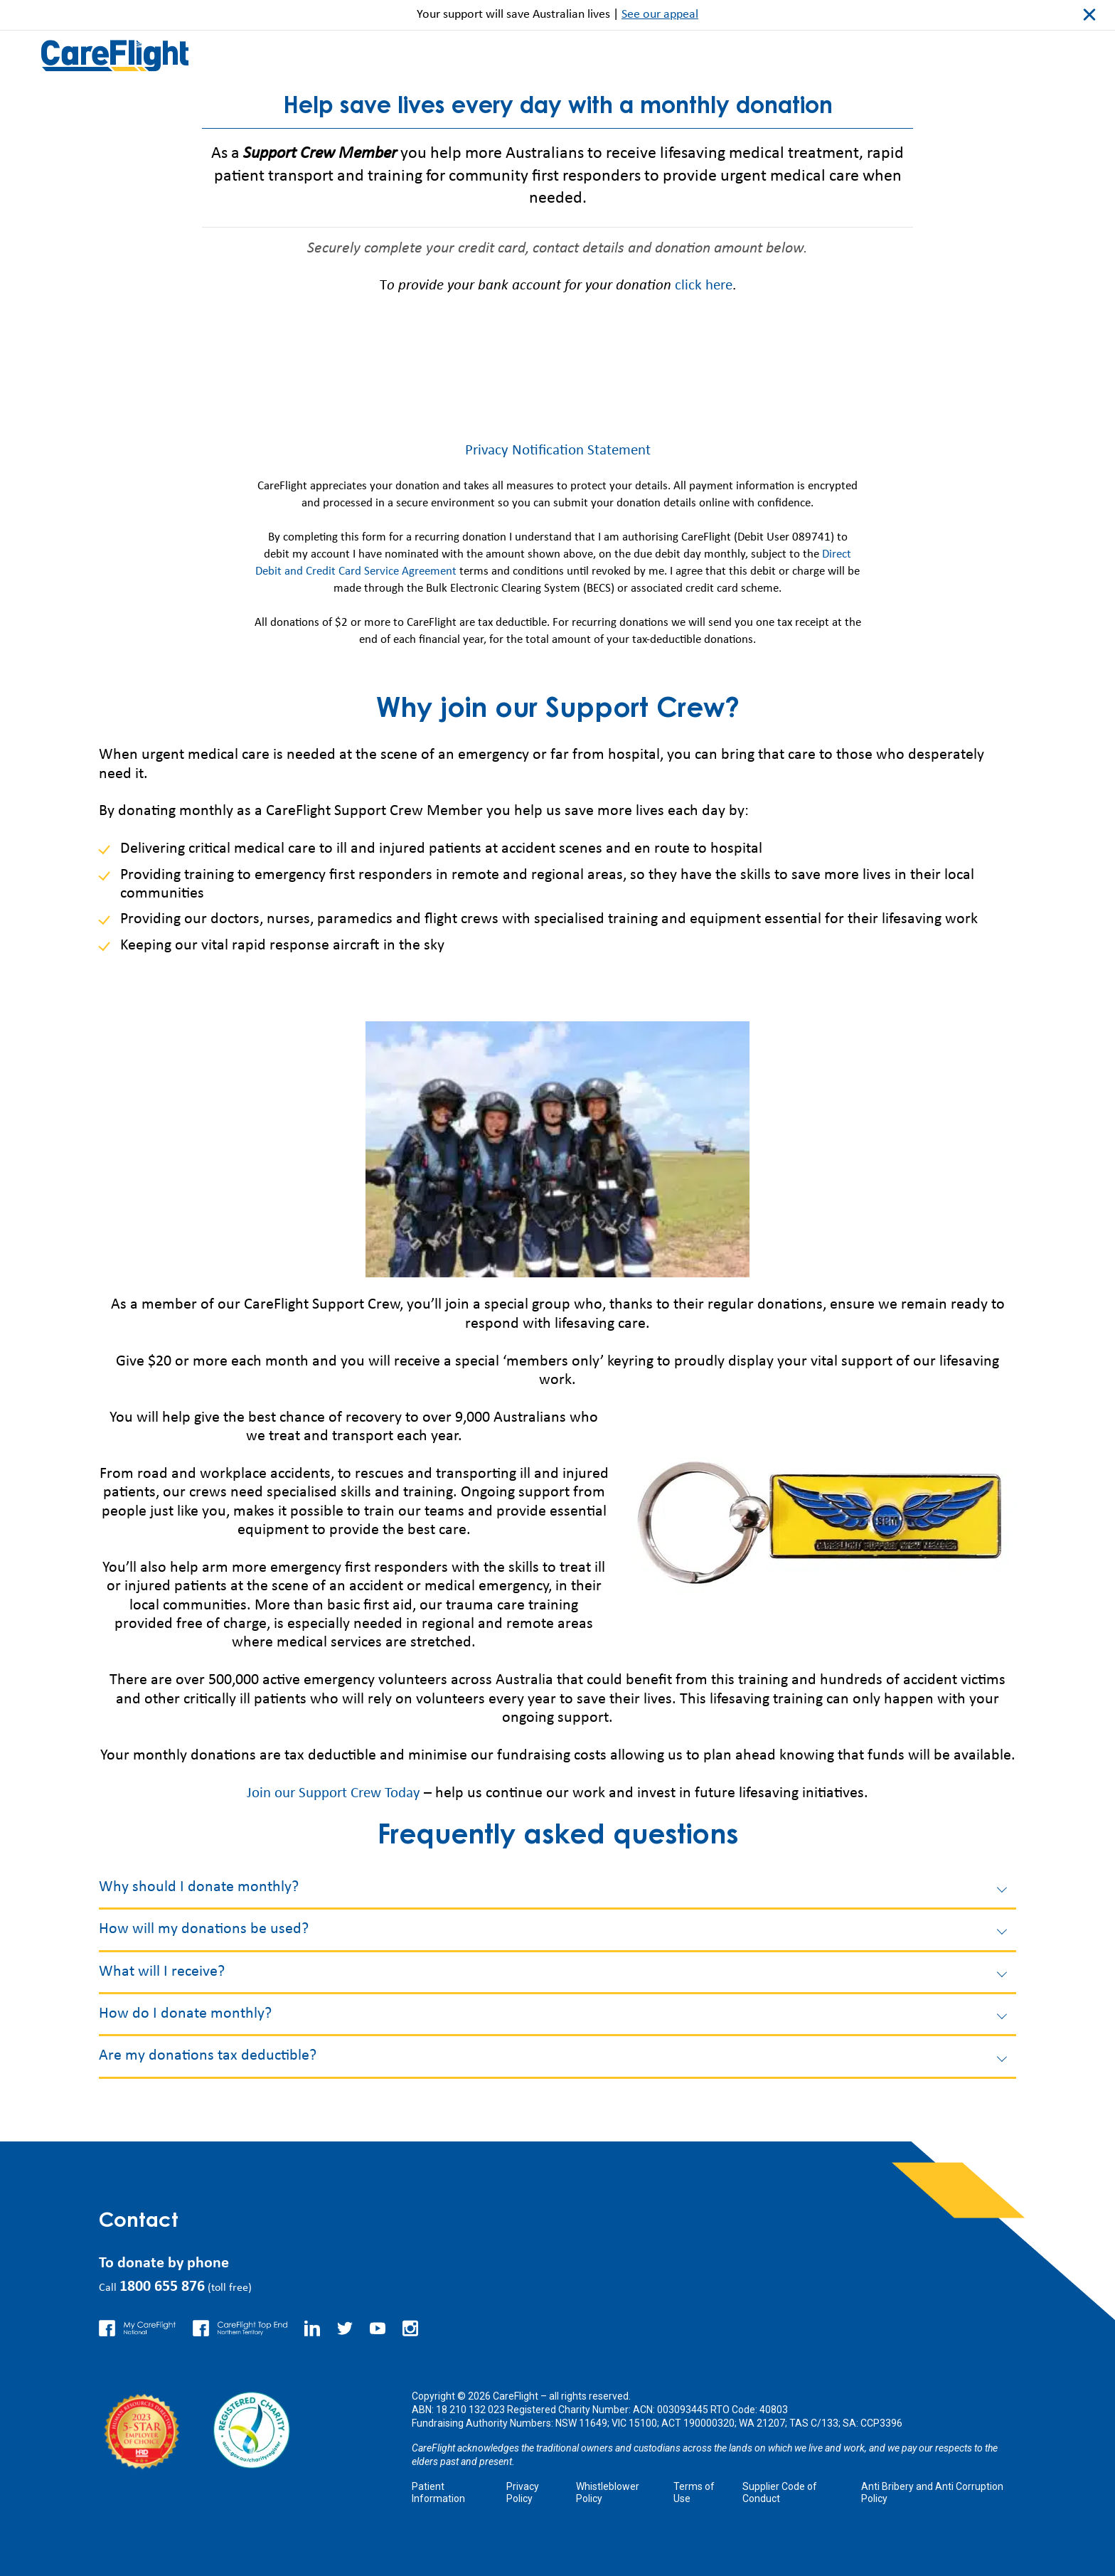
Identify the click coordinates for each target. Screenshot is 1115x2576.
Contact (141, 2221)
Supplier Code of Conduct (779, 2492)
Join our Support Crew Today (333, 1793)
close (1089, 15)
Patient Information (438, 2492)
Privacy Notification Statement (557, 450)
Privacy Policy (522, 2492)
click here (703, 285)
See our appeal (659, 14)
